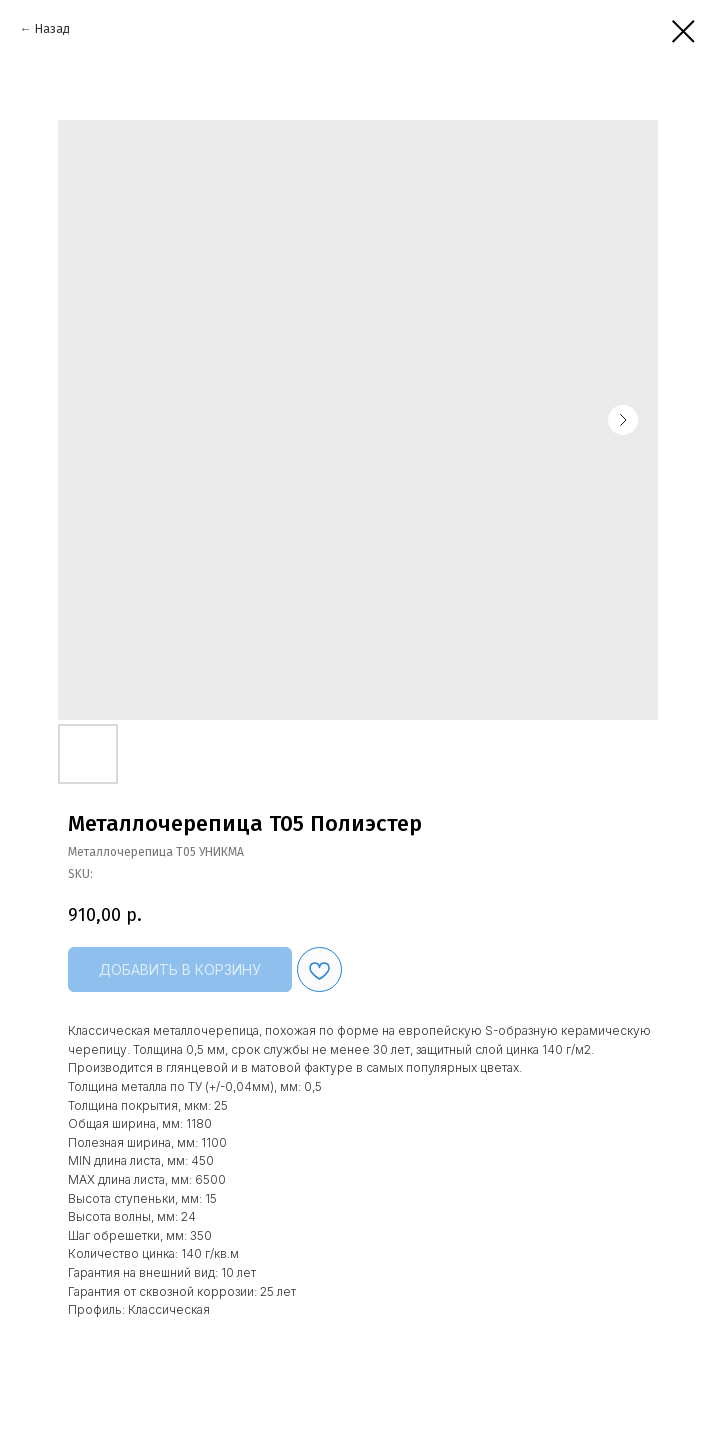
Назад (52, 29)
